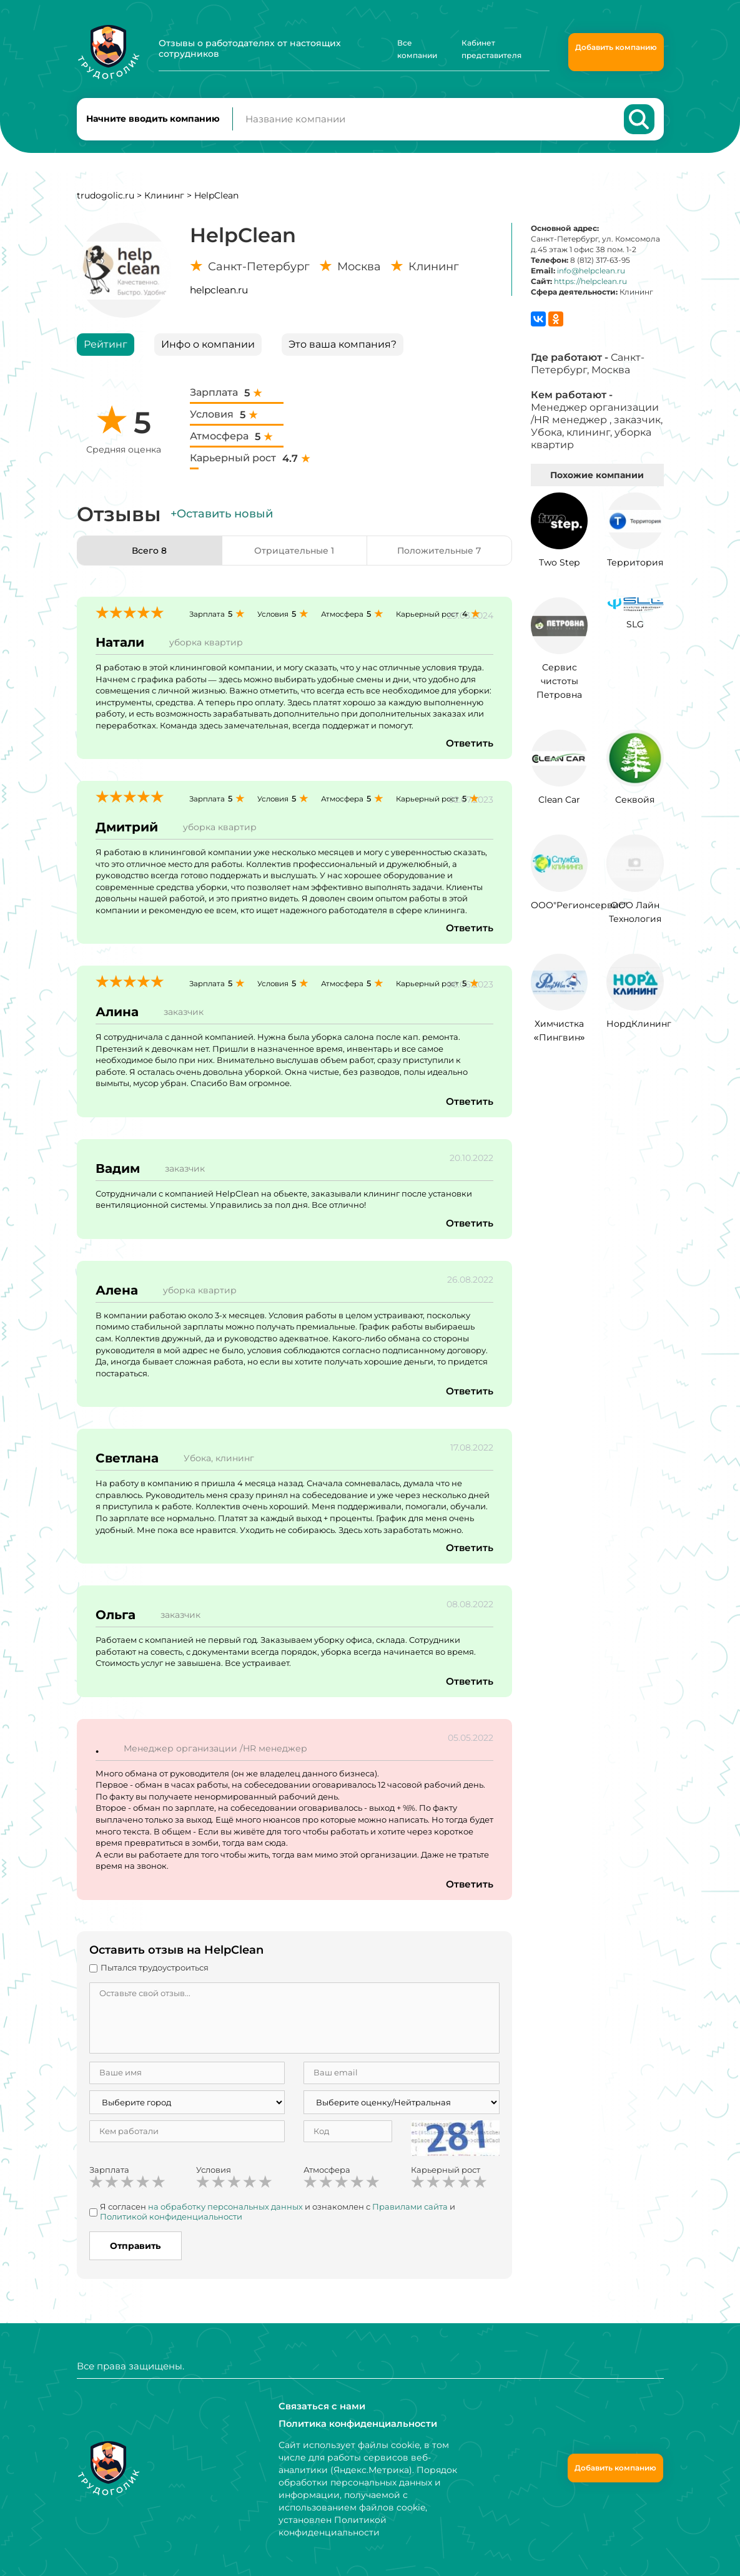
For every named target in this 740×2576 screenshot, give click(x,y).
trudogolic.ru (105, 201)
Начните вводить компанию (153, 122)
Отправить (135, 2252)
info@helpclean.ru (591, 277)
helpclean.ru (219, 296)
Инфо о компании (208, 350)
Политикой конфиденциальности (171, 2223)
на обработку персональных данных (225, 2213)
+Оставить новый (221, 520)
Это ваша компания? (343, 350)
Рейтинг (105, 350)
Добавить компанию (616, 47)
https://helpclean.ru (590, 288)
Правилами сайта (410, 2213)
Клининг (164, 201)
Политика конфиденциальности (355, 2423)
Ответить (469, 750)
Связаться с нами (319, 2406)
